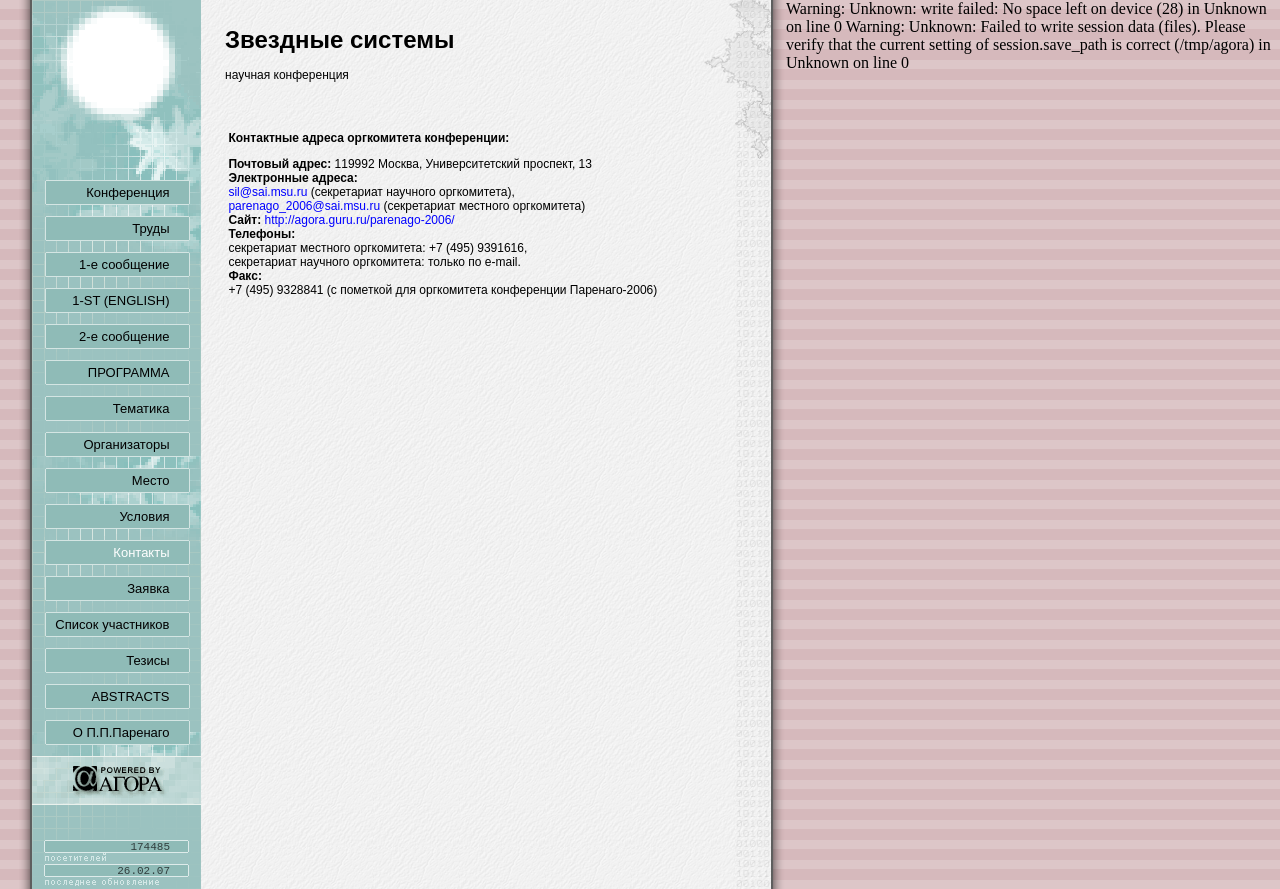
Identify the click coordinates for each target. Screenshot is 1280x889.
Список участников (122, 624)
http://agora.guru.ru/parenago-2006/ (360, 220)
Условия (154, 516)
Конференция (137, 192)
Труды (160, 228)
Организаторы (137, 444)
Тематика (151, 408)
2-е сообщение (134, 336)
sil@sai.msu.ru (267, 192)
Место (161, 480)
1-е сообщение (134, 264)
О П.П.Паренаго (131, 732)
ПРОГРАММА (139, 372)
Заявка (158, 588)
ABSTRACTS (140, 696)
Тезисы (157, 660)
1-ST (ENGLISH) (130, 300)
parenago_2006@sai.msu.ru (304, 206)
